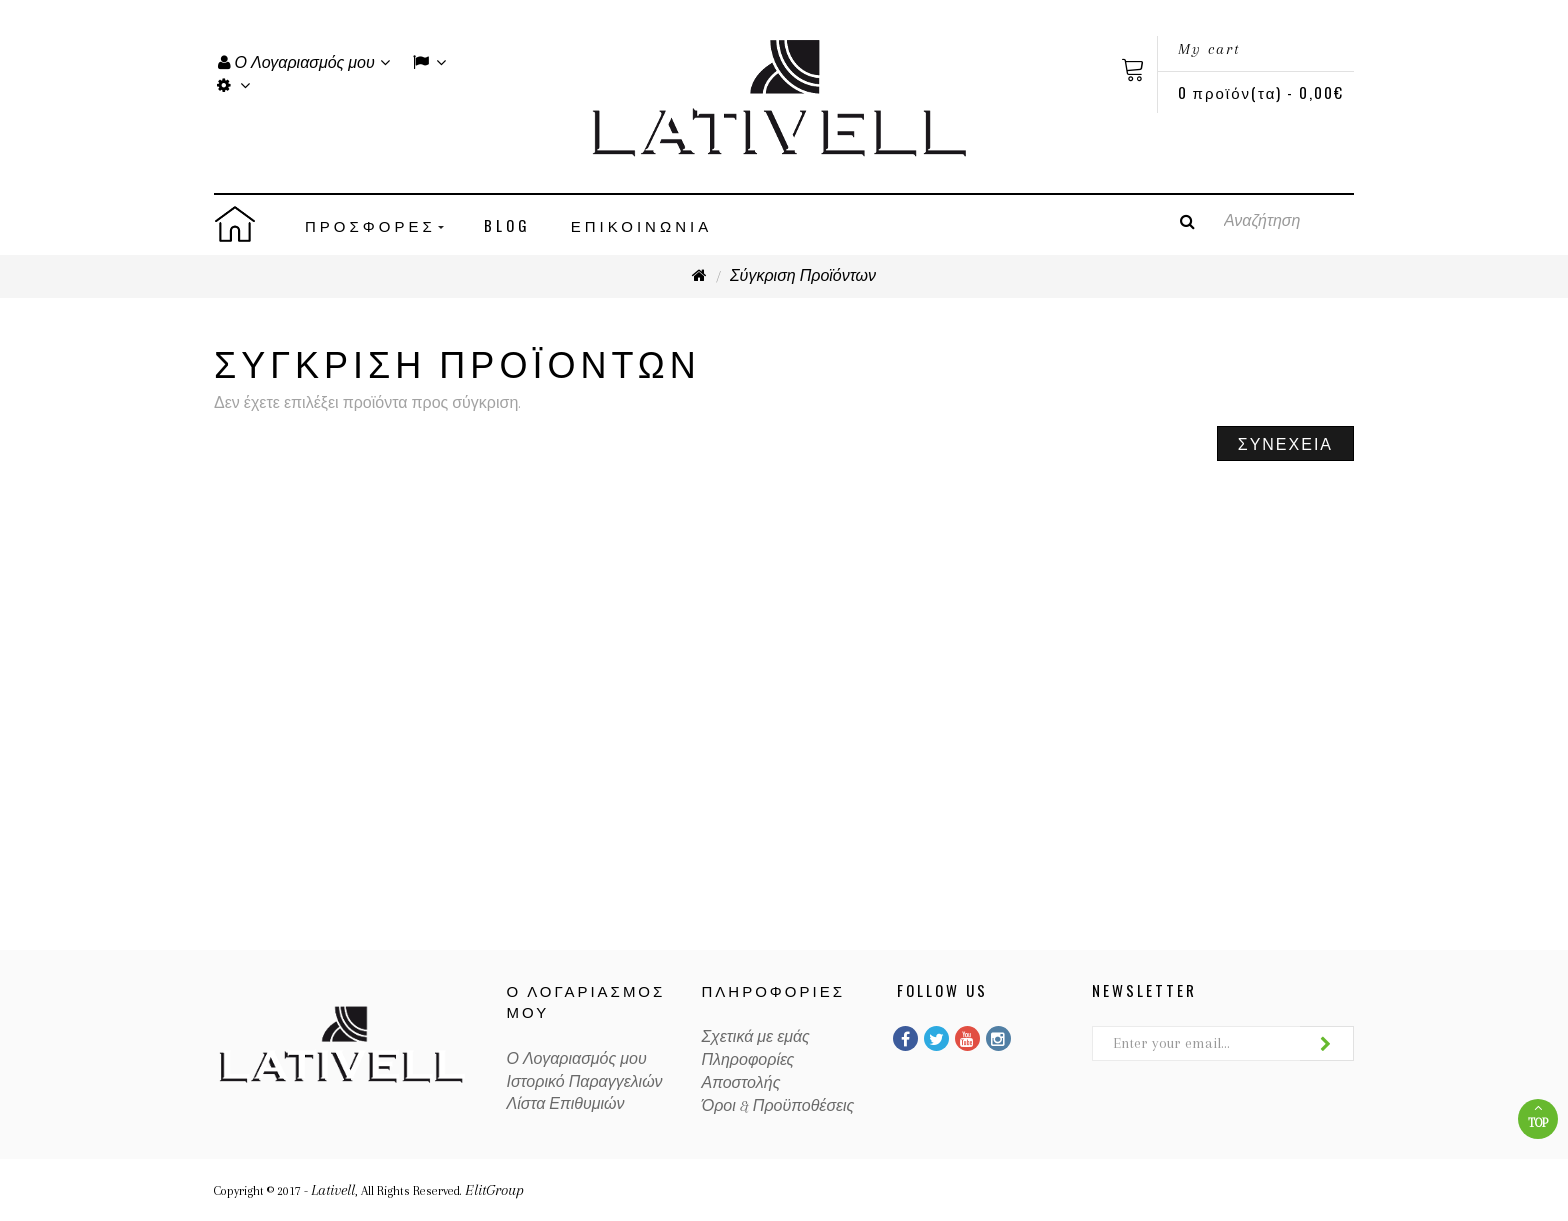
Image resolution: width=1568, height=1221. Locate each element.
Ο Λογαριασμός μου (577, 1059)
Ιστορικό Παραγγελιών (585, 1082)
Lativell (333, 1190)
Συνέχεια (1285, 443)
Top (1538, 1115)
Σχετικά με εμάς (756, 1037)
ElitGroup (494, 1190)
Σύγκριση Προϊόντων (803, 276)
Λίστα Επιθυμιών (566, 1104)
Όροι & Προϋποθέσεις (778, 1106)
